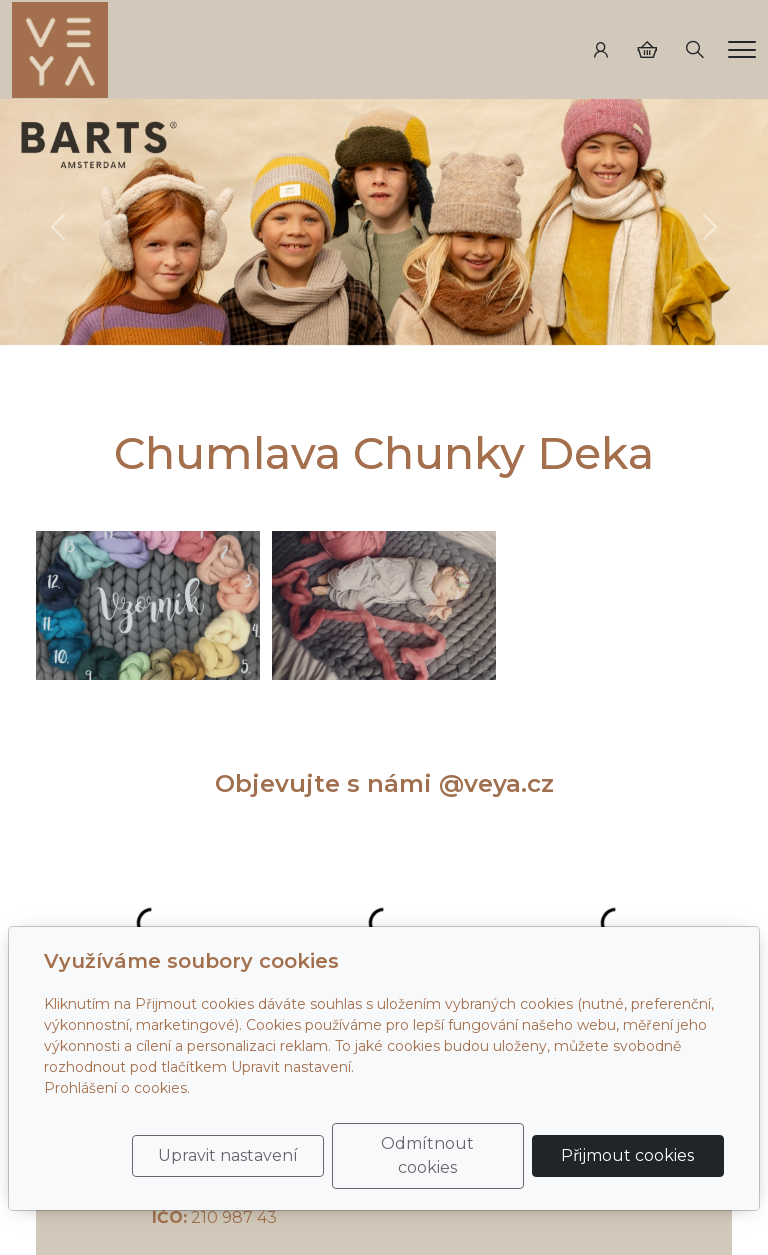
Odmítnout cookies (427, 1155)
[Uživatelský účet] (601, 50)
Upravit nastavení (228, 1155)
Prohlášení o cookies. (117, 1088)
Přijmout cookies (627, 1155)
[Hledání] (695, 50)
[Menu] (742, 49)
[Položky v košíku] (647, 50)
